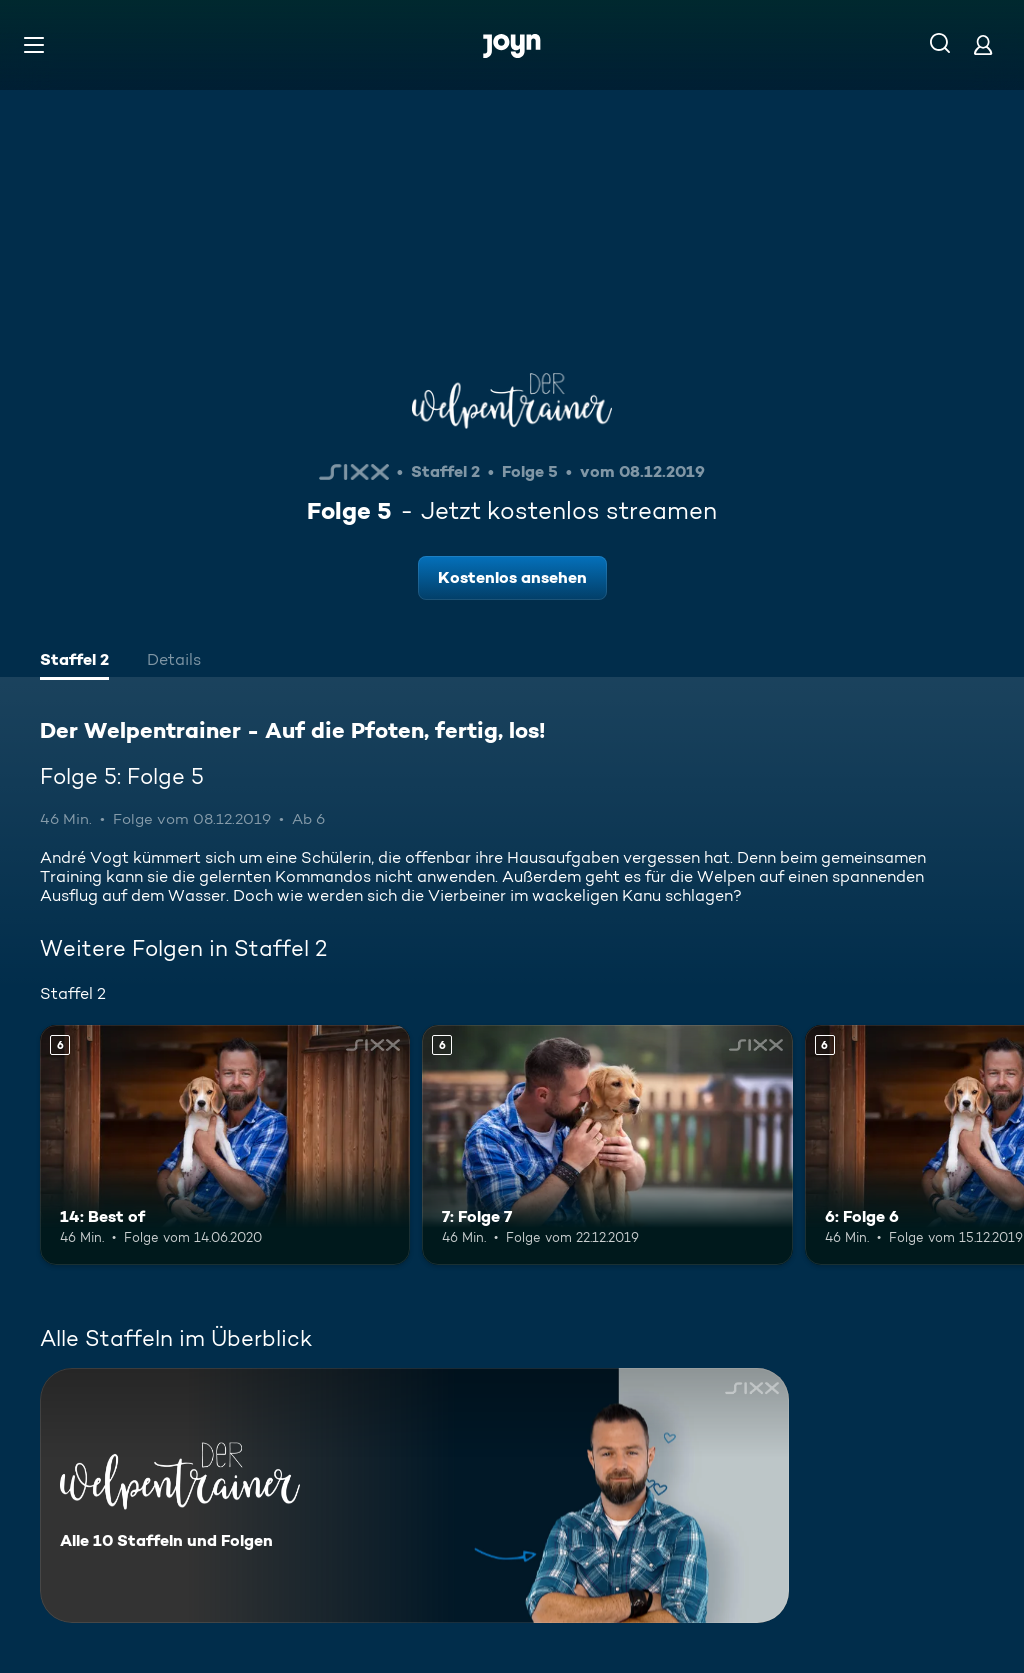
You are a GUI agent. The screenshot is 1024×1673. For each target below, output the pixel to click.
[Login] (983, 44)
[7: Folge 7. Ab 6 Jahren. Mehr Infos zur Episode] (607, 1145)
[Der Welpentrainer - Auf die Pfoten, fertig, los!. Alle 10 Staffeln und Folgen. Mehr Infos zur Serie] (414, 1495)
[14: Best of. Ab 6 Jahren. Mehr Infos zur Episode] (225, 1145)
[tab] (74, 662)
